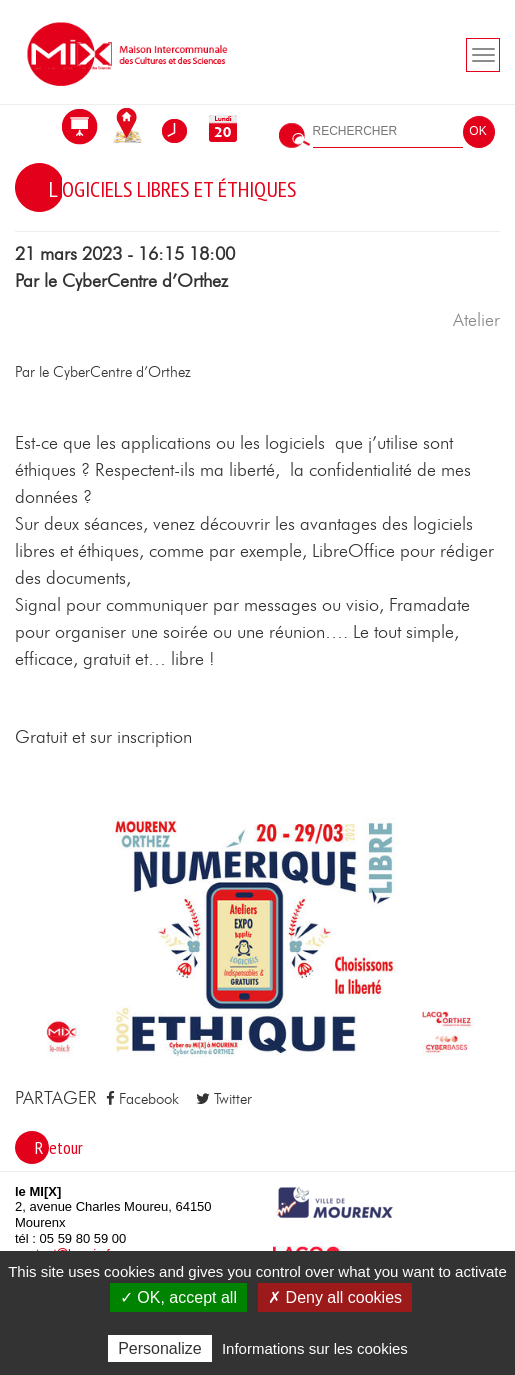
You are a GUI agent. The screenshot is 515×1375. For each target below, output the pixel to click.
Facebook (142, 1099)
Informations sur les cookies (315, 1348)
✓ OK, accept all (178, 1297)
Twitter (224, 1099)
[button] (257, 937)
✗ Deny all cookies (335, 1297)
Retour (59, 1147)
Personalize (160, 1348)
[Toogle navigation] (483, 55)
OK (477, 131)
